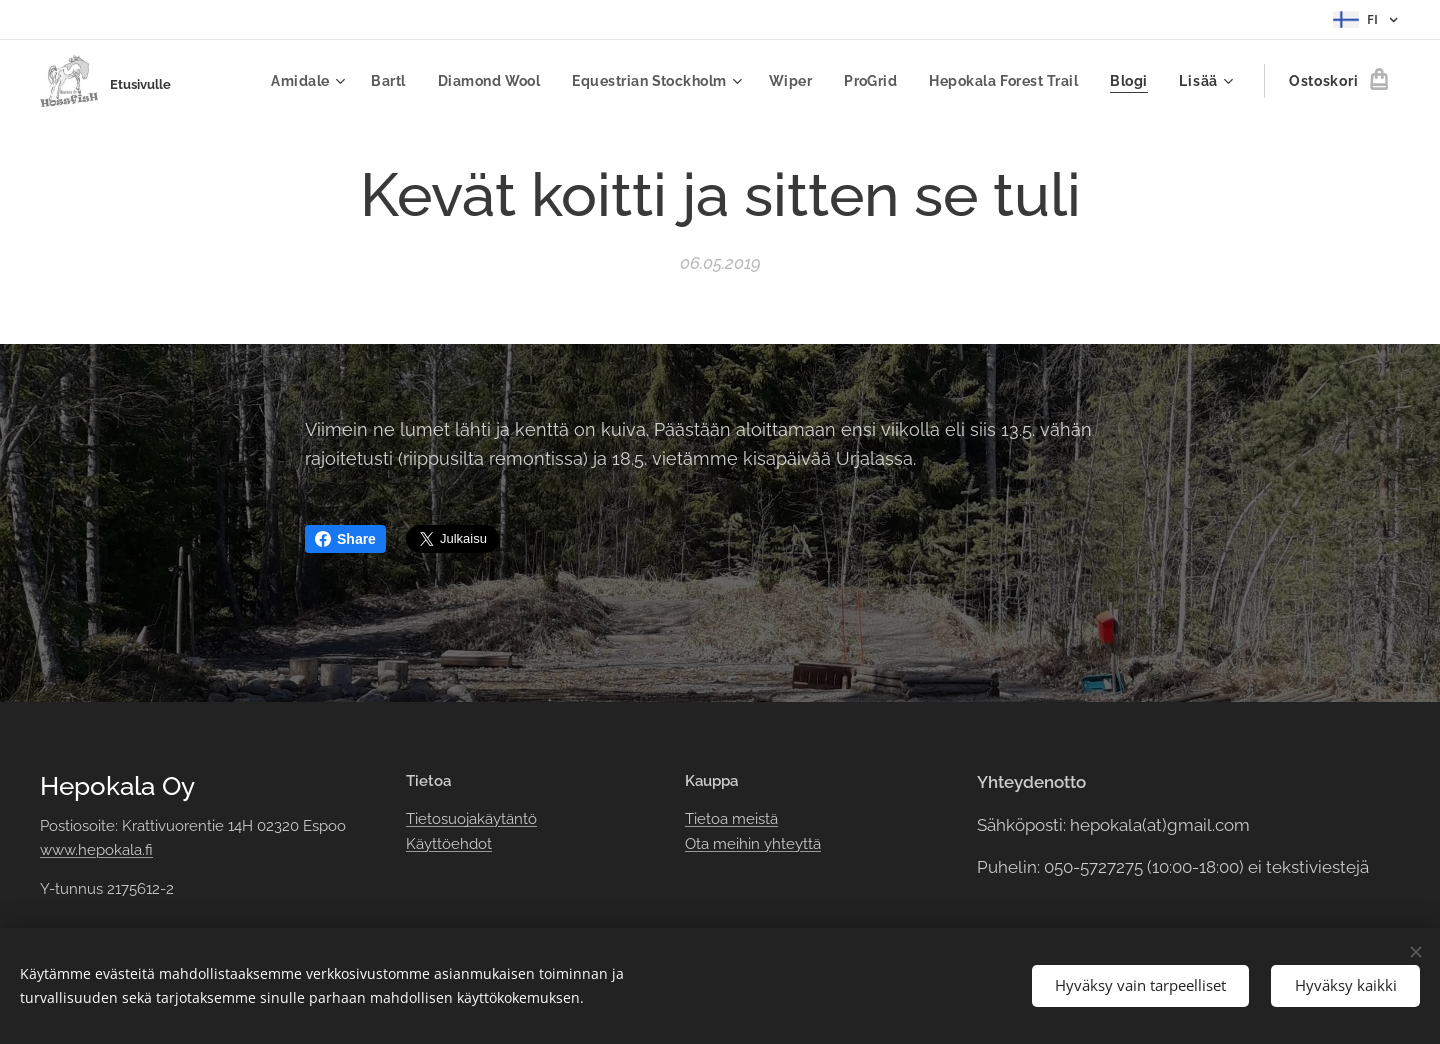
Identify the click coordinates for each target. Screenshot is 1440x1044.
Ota (699, 844)
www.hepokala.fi (96, 850)
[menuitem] (292, 81)
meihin (736, 844)
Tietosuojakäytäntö (471, 819)
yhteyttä (790, 844)
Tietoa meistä (731, 819)
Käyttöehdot (449, 844)
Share (345, 539)
